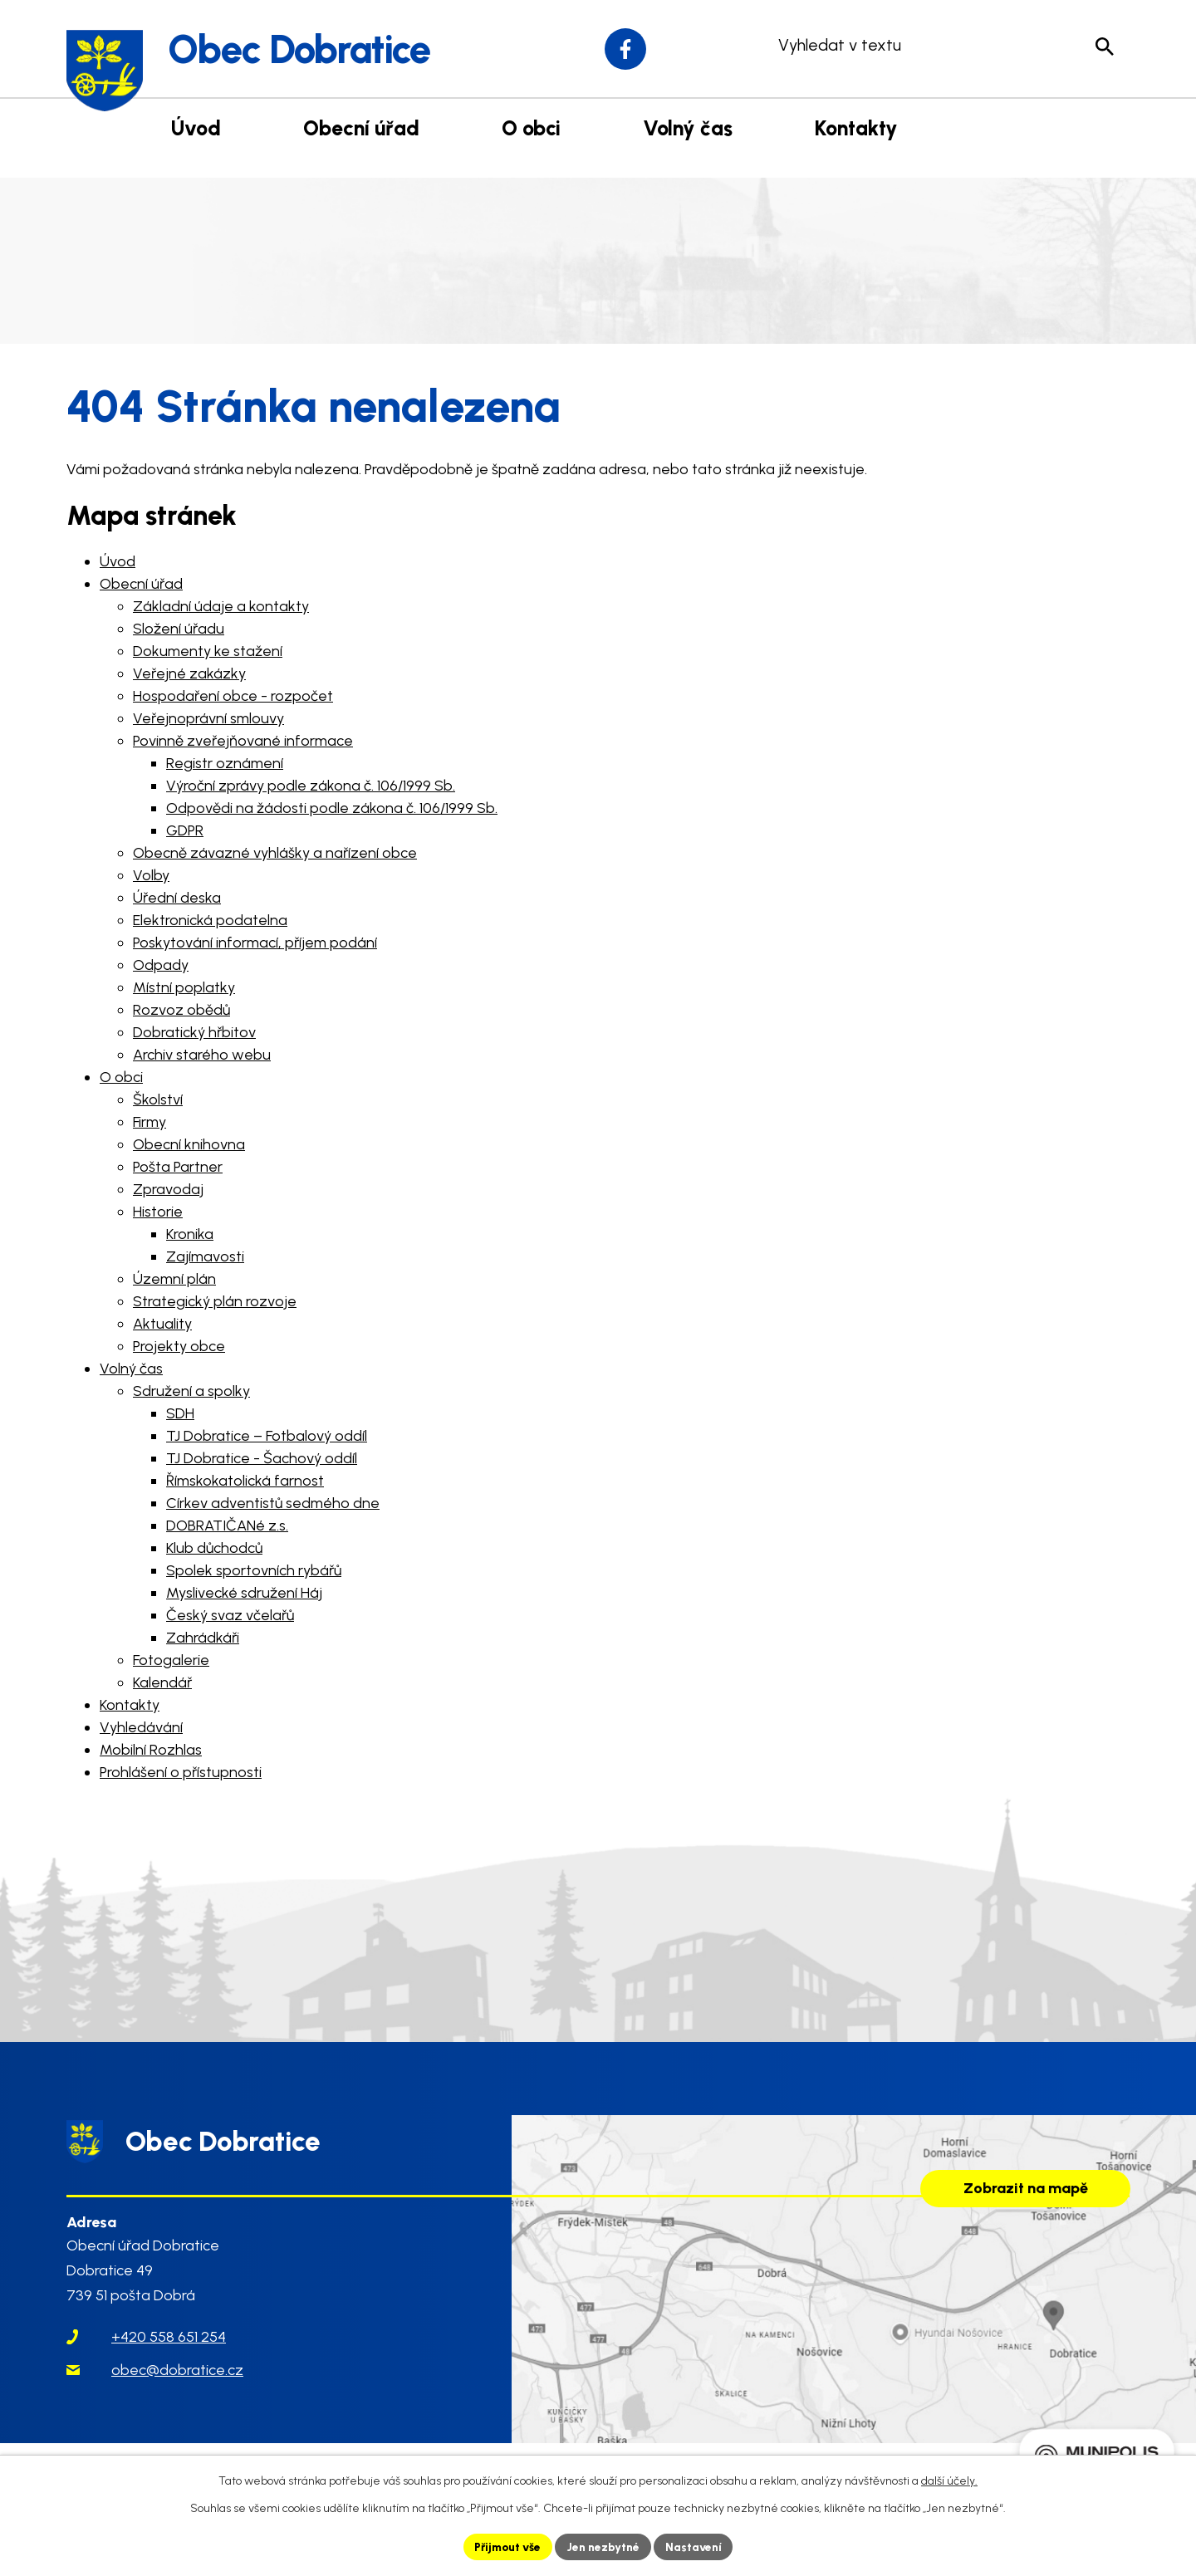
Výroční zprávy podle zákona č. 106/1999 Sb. (310, 785)
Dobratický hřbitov (194, 1032)
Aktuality (162, 1324)
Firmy (149, 1122)
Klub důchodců (214, 1548)
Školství (158, 1099)
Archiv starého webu (202, 1055)
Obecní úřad (141, 584)
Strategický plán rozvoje (215, 1301)
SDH (180, 1413)
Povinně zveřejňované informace (243, 741)
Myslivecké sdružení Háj (244, 1593)
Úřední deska (177, 898)
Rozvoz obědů (181, 1010)
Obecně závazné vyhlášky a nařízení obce (275, 853)
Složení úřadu (178, 629)
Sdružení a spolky (191, 1391)
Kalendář (162, 1682)
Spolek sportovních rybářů (253, 1570)
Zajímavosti (205, 1256)
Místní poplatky (184, 987)
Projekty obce (179, 1346)
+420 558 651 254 (168, 2345)
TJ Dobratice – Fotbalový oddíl (266, 1436)
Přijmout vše (506, 2546)
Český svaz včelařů (230, 1615)
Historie (158, 1211)
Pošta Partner (178, 1167)
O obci (121, 1077)
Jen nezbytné (605, 2546)
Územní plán (174, 1279)
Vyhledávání (141, 1727)
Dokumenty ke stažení (207, 651)
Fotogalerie (171, 1660)
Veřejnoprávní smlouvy (208, 718)
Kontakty (129, 1705)
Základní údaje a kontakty (221, 606)
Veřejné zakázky (189, 673)
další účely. (949, 2481)
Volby (151, 875)
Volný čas (131, 1368)
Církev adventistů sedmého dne (273, 1503)
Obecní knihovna (189, 1144)
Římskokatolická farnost (245, 1481)
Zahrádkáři (202, 1637)
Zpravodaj (168, 1189)
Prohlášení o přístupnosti (181, 1772)
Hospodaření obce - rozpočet (233, 696)
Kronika (189, 1234)
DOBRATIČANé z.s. (227, 1525)
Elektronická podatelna (210, 920)
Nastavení (697, 2546)
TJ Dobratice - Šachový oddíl (261, 1458)
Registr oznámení (224, 763)
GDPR (184, 830)
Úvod (117, 561)
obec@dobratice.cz (177, 2378)
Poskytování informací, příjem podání (255, 942)
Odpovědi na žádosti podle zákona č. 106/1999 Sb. (332, 808)
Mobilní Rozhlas (151, 1750)
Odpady (161, 965)
